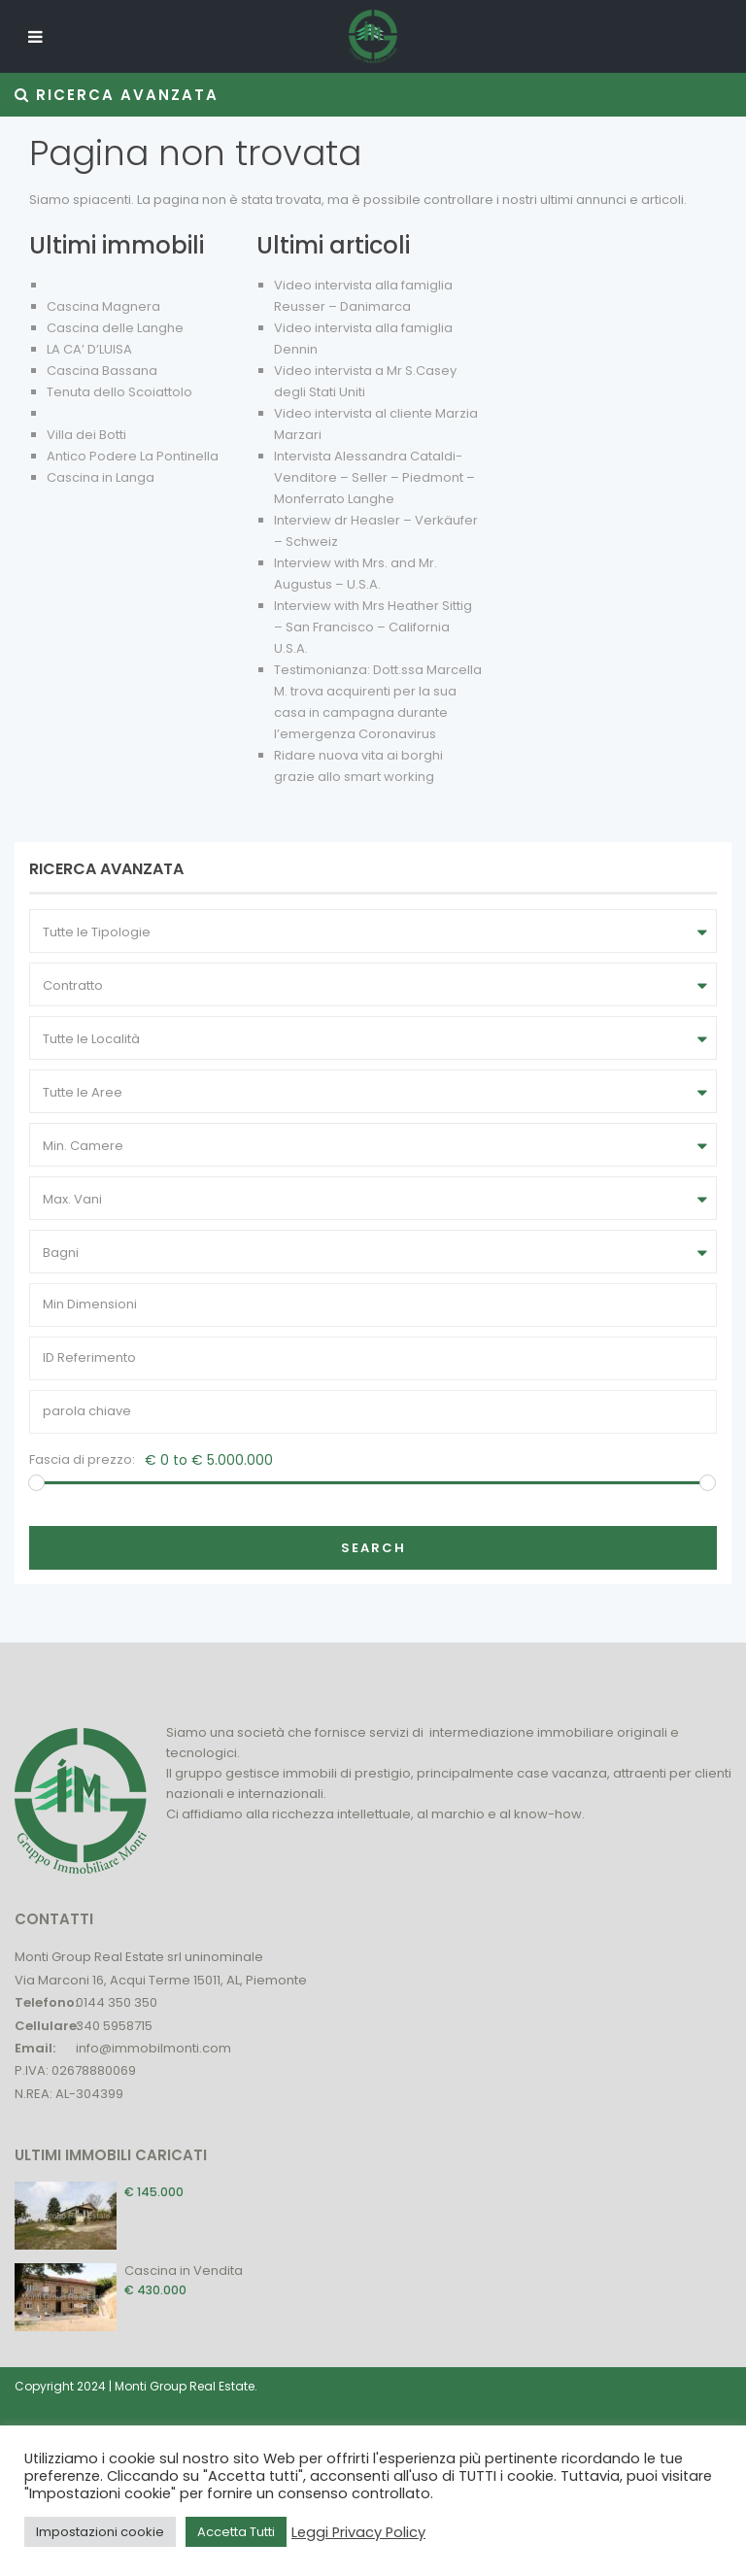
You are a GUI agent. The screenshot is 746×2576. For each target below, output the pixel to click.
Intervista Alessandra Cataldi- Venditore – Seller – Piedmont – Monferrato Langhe (374, 477)
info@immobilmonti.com (153, 2048)
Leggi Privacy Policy (358, 2532)
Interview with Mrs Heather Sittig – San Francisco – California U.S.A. (373, 627)
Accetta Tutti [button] (236, 2532)
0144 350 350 (116, 2002)
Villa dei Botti (86, 434)
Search (373, 1548)
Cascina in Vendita (183, 2270)
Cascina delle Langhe (115, 328)
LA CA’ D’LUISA (89, 349)
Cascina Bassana (102, 370)
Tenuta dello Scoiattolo (119, 392)
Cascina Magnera (103, 306)
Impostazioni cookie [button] (100, 2532)
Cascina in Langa (100, 477)
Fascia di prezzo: (82, 1459)
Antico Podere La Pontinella (133, 456)
